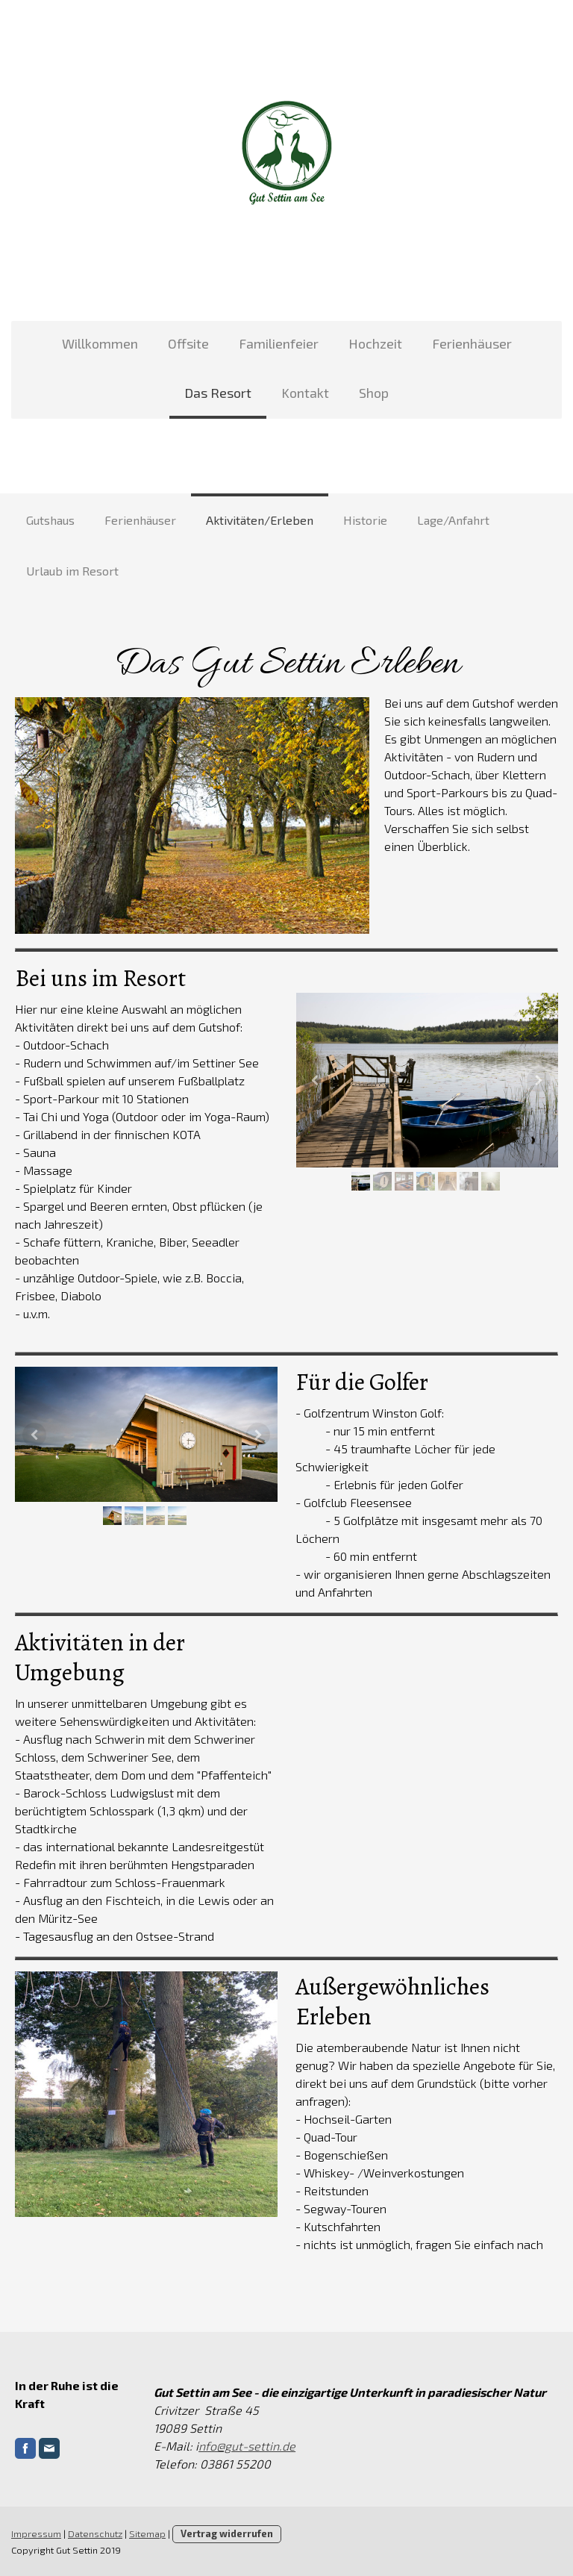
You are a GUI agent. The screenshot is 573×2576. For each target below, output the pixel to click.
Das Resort (217, 392)
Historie (365, 520)
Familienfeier (279, 343)
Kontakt (305, 392)
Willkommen (100, 343)
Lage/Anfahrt (453, 520)
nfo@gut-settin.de (246, 2446)
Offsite (188, 343)
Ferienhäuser (472, 343)
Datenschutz (95, 2533)
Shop (374, 392)
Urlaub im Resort (72, 571)
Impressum (36, 2533)
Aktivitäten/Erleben (259, 520)
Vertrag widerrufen (227, 2533)
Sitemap (147, 2533)
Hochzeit (375, 343)
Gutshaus (50, 520)
